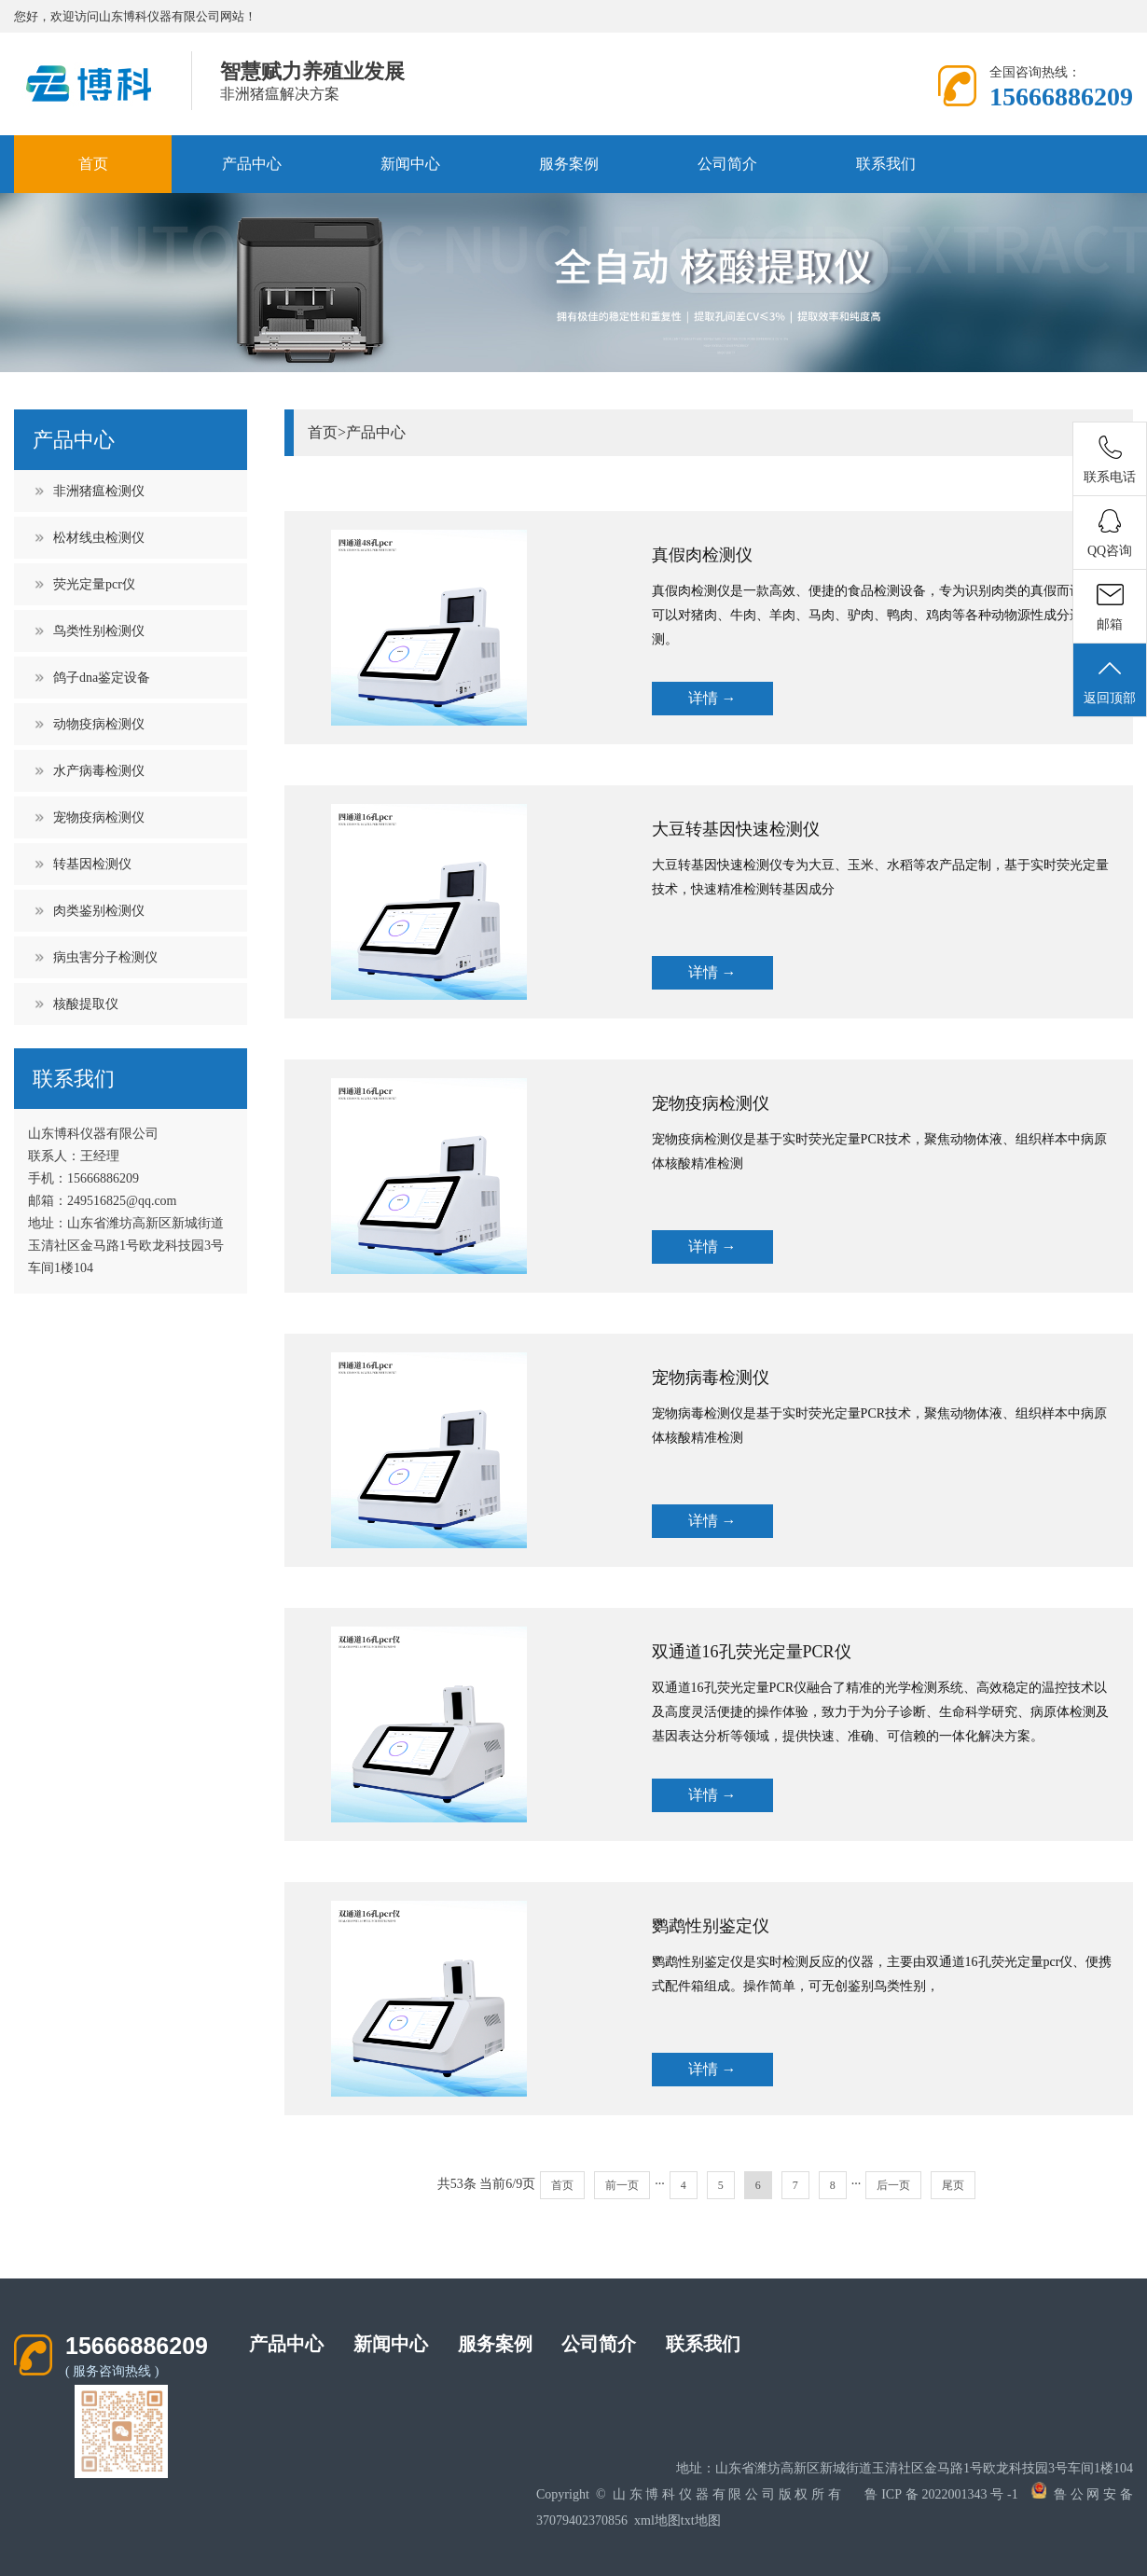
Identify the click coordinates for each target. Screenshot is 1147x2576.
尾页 (953, 2185)
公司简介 (727, 164)
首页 (93, 164)
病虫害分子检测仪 (105, 957)
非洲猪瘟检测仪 (99, 491)
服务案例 (569, 164)
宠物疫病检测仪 (99, 817)
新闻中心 (410, 164)
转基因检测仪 (92, 864)
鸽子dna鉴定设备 (101, 678)
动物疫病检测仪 (99, 724)
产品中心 (252, 164)
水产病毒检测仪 (99, 771)
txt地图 (701, 2521)
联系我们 (886, 164)
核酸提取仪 (85, 1004)
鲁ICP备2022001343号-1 (940, 2494)
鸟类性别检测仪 (99, 631)
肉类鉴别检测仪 (99, 911)
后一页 (893, 2185)
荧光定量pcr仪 (94, 584)
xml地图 (657, 2521)
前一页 (622, 2185)
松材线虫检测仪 (99, 538)
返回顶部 (1109, 681)
